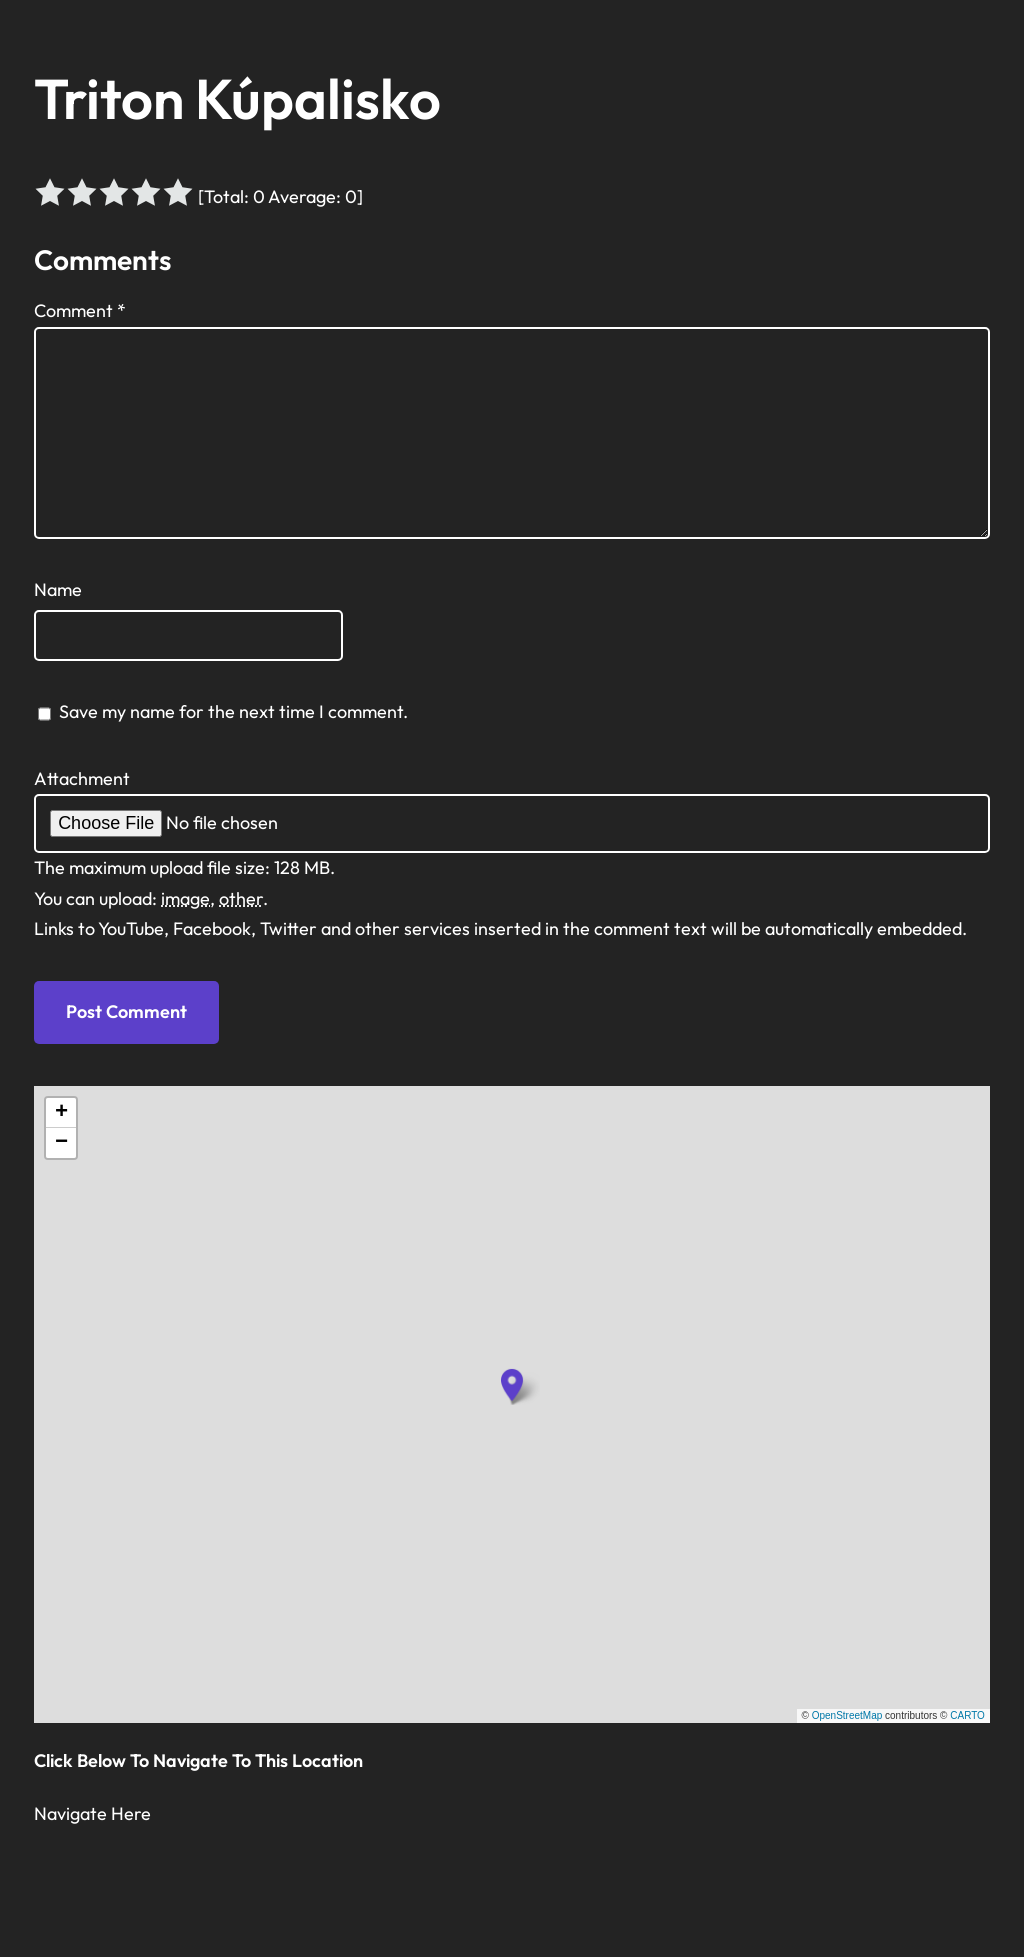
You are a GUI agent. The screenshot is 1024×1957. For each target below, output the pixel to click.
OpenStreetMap (847, 1715)
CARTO (967, 1715)
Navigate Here (92, 1813)
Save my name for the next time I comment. (233, 711)
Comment (80, 310)
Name (58, 589)
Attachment (82, 778)
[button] (512, 1385)
